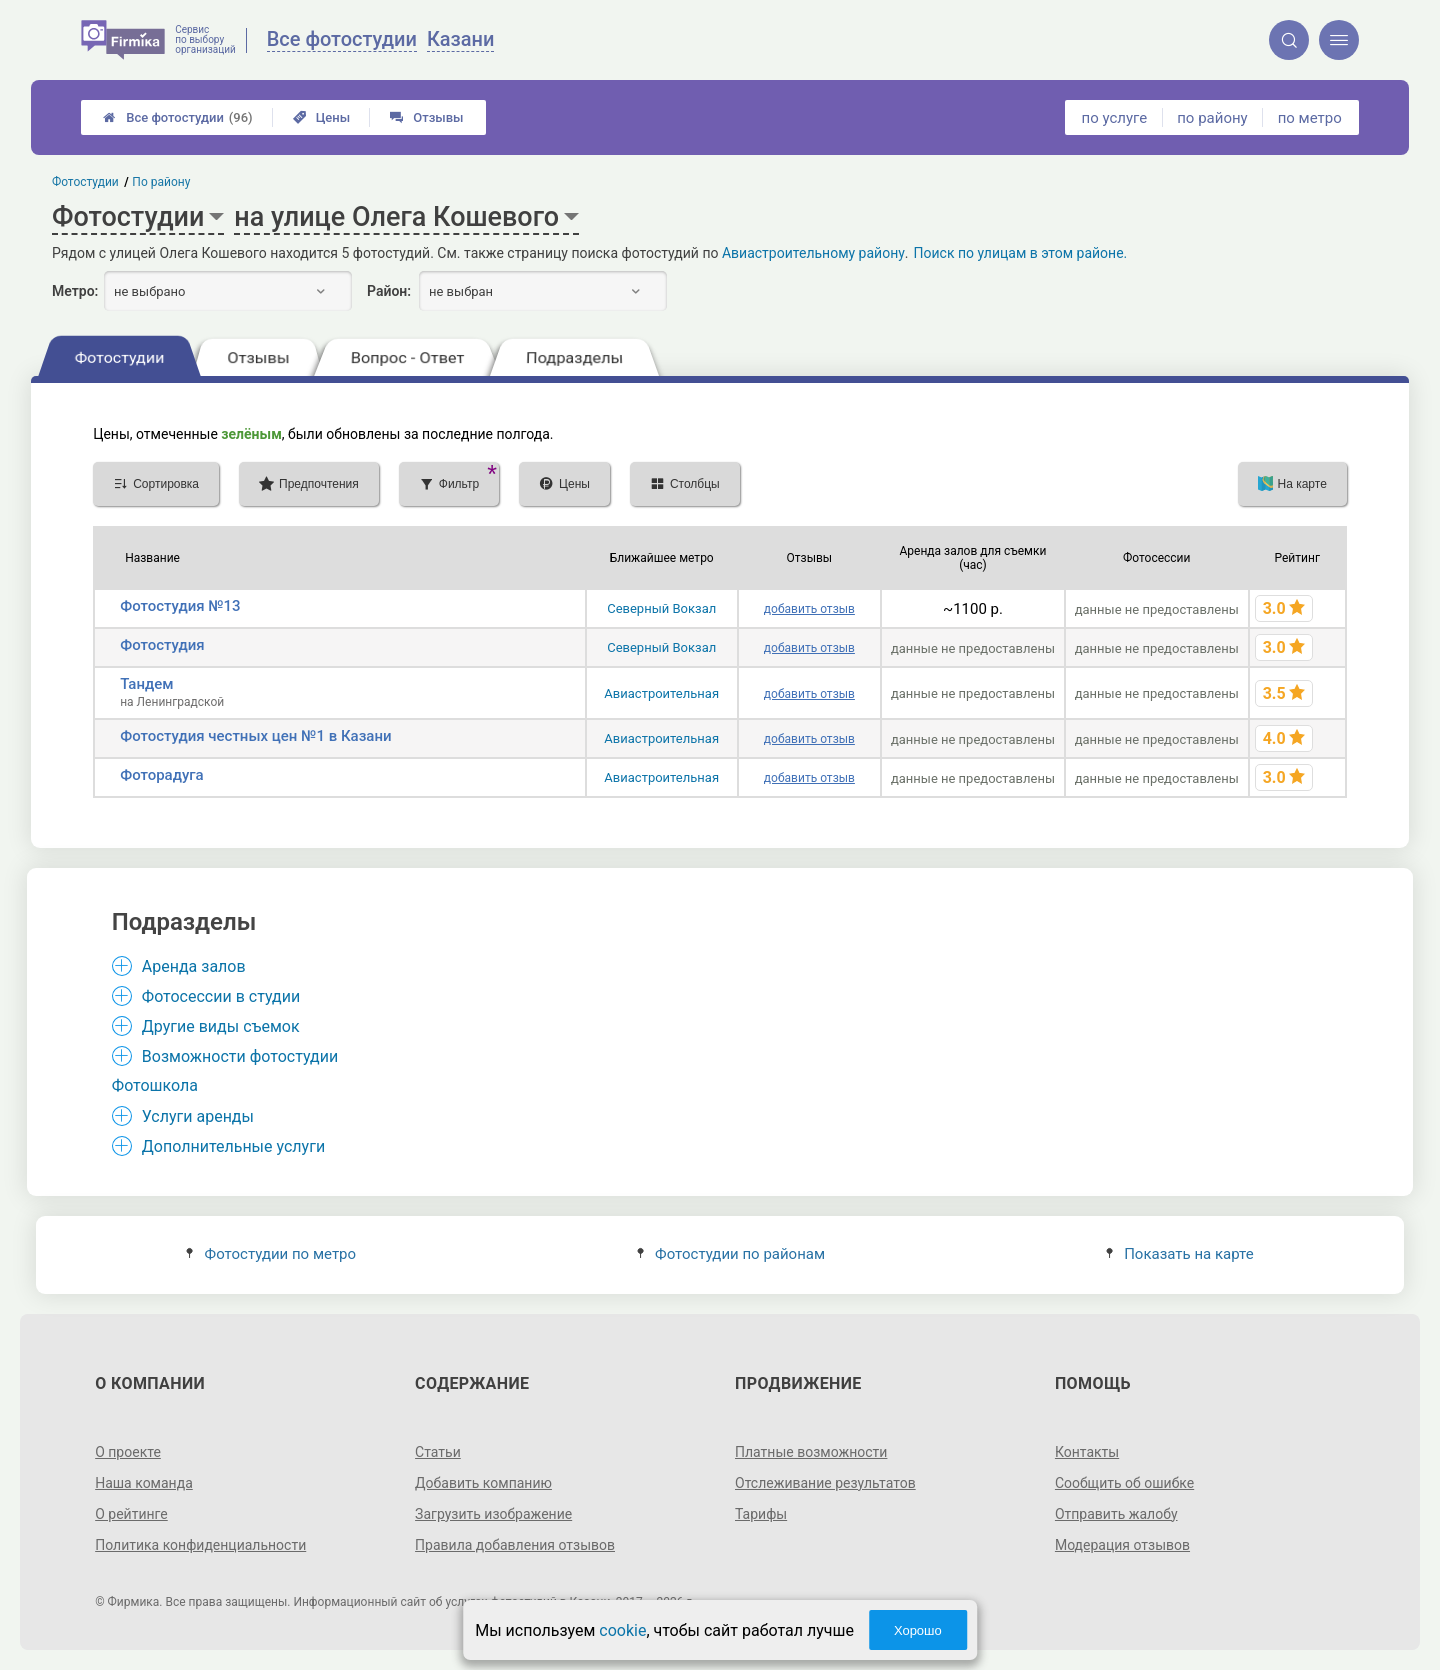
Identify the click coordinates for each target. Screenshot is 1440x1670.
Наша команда (144, 1483)
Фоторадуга (161, 775)
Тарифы (761, 1514)
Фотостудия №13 (180, 606)
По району (162, 182)
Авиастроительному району (813, 253)
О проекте (128, 1452)
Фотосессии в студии (221, 996)
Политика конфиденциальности (200, 1545)
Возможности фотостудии (240, 1056)
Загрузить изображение (493, 1514)
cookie (622, 1630)
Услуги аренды (198, 1116)
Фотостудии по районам (731, 1254)
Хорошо (918, 1630)
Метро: (75, 291)
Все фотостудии (177, 117)
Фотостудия (162, 645)
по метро (1310, 118)
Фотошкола (155, 1085)
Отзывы (426, 117)
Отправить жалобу (1116, 1514)
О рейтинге (131, 1514)
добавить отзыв (809, 609)
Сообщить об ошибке (1124, 1483)
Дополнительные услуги (233, 1146)
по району (1212, 118)
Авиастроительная (661, 693)
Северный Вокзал (661, 608)
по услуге (1115, 118)
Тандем (146, 684)
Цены (322, 117)
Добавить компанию (483, 1483)
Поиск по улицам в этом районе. (1021, 253)
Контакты (1087, 1452)
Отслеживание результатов (825, 1483)
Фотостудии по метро (271, 1254)
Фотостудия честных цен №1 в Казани (255, 736)
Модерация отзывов (1122, 1545)
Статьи (438, 1452)
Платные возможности (811, 1452)
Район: (389, 291)
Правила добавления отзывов (515, 1545)
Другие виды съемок (221, 1026)
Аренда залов (194, 966)
